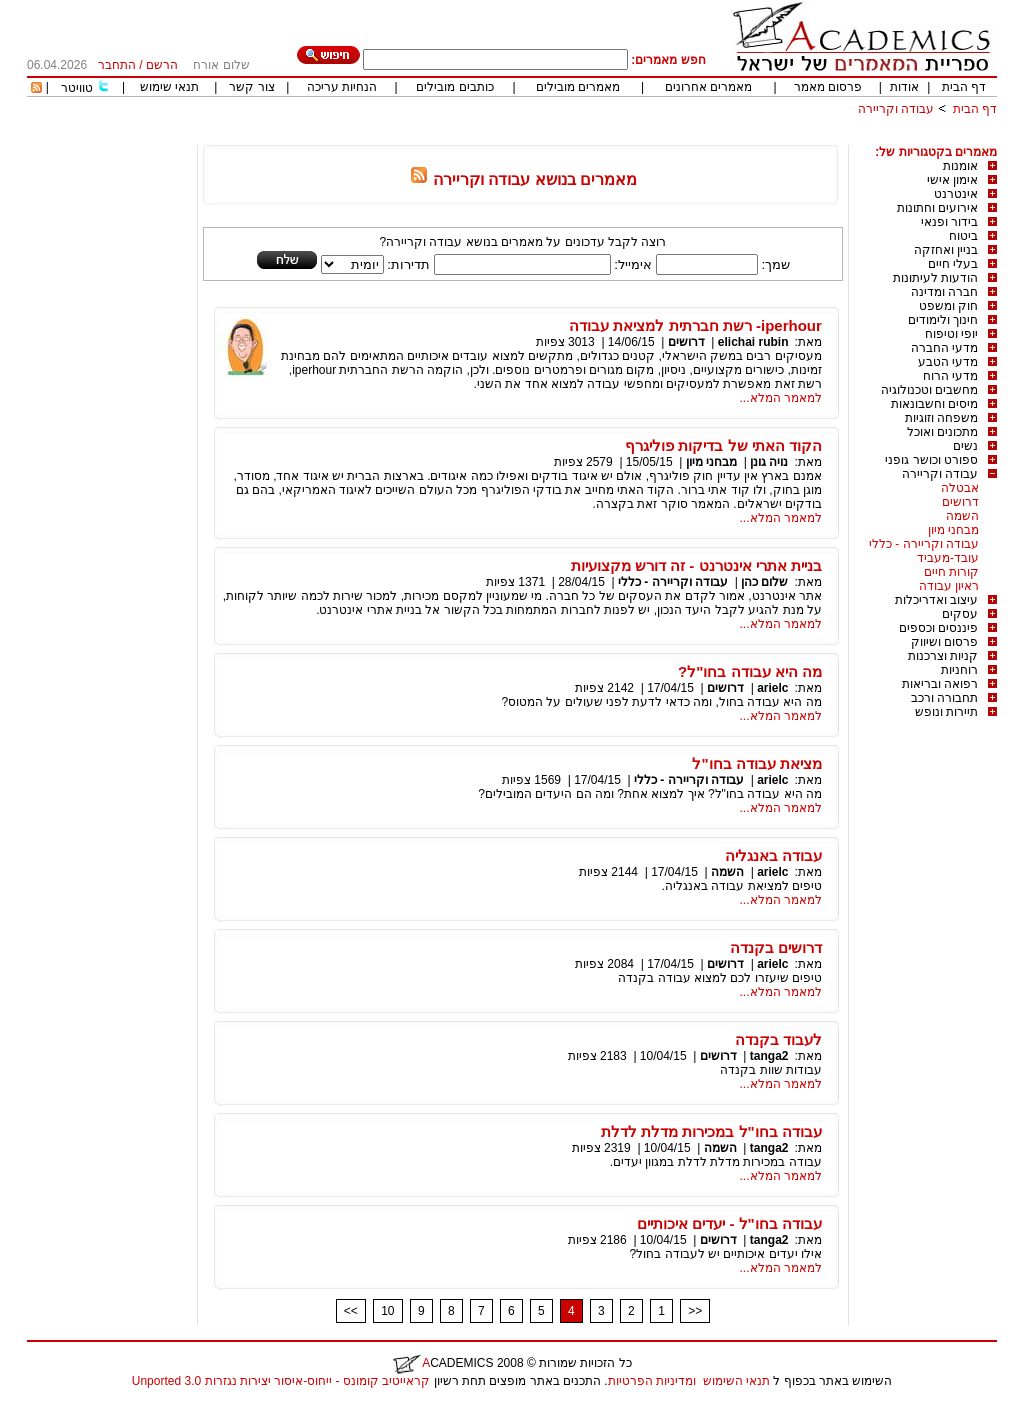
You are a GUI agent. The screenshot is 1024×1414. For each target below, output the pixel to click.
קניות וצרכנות (943, 656)
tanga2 (769, 1056)
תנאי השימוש (736, 1381)
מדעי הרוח (950, 376)
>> (695, 1311)
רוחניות (959, 670)
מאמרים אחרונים (708, 87)
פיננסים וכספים (938, 628)
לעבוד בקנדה (778, 1039)
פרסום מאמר (828, 87)
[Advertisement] (633, 137)
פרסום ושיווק (944, 642)
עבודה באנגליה (773, 855)
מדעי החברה (944, 348)
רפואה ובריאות (940, 684)
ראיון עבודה (949, 586)
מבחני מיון (953, 530)
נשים (965, 446)
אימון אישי (952, 180)
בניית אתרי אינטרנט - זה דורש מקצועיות (696, 565)
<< (351, 1311)
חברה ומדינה (944, 292)
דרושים (960, 502)
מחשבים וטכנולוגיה (929, 390)
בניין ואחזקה (946, 250)
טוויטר (77, 88)
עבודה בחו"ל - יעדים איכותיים (729, 1223)
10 (387, 1311)
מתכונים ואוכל (942, 432)
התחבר (117, 65)
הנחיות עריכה (342, 87)
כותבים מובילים (454, 87)
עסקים (960, 614)
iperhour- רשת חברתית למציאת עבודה (695, 325)
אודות (904, 87)
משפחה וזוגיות (941, 418)
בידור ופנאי (949, 222)
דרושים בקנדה (776, 947)
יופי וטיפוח (951, 334)
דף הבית (964, 87)
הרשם (162, 65)
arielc (772, 688)
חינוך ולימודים (943, 320)
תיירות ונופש (946, 712)
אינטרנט (956, 194)
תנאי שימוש (169, 87)
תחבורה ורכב (944, 698)
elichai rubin (753, 342)
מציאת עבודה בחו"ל (756, 763)
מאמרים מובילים (578, 87)
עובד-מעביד (948, 558)
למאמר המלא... (781, 398)
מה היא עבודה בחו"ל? (750, 671)
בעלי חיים (953, 264)
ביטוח (963, 236)
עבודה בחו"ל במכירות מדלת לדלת (711, 1131)
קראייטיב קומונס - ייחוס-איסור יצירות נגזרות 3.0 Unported (281, 1381)
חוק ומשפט (948, 306)
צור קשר (251, 87)
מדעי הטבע (948, 362)
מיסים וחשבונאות (934, 404)
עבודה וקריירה (896, 109)
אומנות (960, 166)
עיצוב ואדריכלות (936, 600)
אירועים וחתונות (937, 208)
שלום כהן (764, 582)
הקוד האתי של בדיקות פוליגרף (723, 445)
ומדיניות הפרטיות (652, 1381)
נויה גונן (769, 462)
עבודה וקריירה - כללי (924, 544)
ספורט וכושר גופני (931, 460)
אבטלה (960, 488)
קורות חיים (951, 572)
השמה (962, 516)
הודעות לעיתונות (935, 278)
